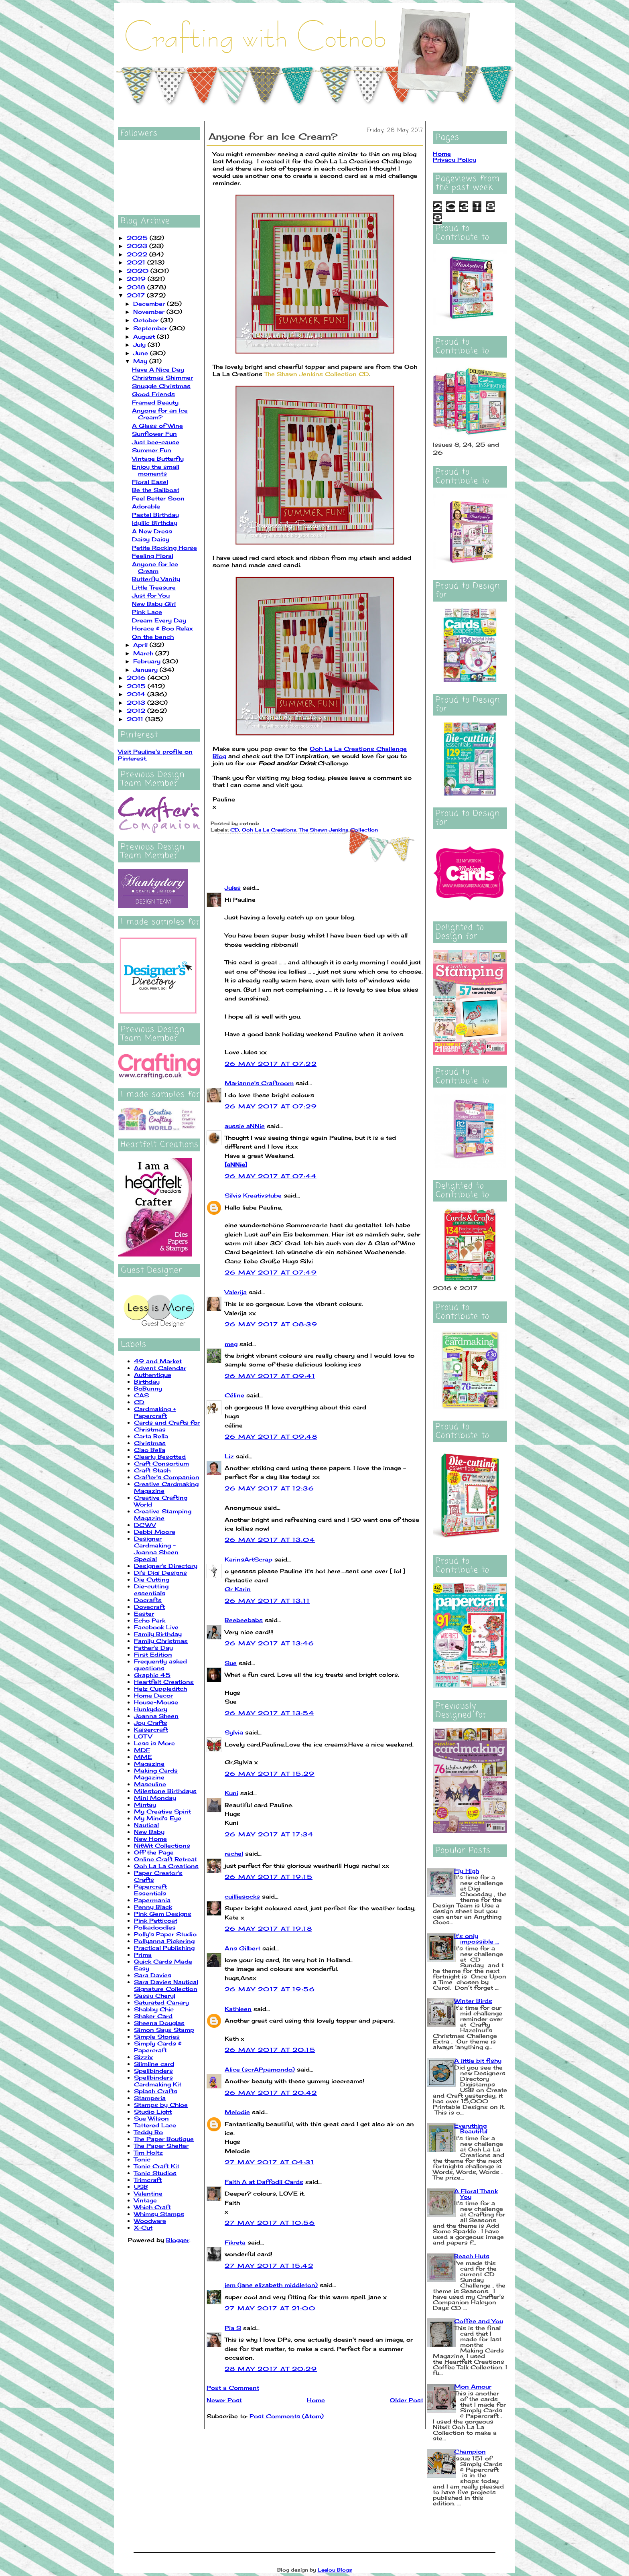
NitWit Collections (162, 1845)
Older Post (406, 2400)
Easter (144, 1613)
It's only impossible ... (476, 1938)
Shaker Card (153, 2016)
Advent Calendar (160, 1367)
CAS (141, 1395)
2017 (137, 295)
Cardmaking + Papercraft (155, 1412)
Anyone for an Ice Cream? (160, 414)
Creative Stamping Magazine (162, 1514)
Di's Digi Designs (160, 1572)
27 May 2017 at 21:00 (270, 2308)
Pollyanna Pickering (164, 1941)
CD (139, 1402)
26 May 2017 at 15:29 (269, 1773)
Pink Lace (147, 611)
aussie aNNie (245, 1125)
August (145, 336)
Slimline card (154, 2063)
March (144, 653)
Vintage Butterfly (158, 458)
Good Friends (153, 393)
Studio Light (153, 2111)
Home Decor (153, 1695)
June (141, 353)
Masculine (150, 1784)
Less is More (154, 1743)
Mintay (145, 1804)
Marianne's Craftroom (259, 1083)
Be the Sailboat (155, 489)
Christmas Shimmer (162, 377)
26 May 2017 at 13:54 (269, 1713)
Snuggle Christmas (161, 385)
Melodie (237, 2111)
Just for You (151, 595)
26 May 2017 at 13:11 (267, 1600)
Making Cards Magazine (156, 1774)
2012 (137, 710)
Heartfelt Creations (164, 1681)
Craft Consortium (161, 1463)
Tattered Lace (155, 2125)
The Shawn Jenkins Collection (338, 830)
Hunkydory (150, 1709)
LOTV (143, 1736)
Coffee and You (478, 2321)
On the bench (153, 636)
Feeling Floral (152, 555)
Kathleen (238, 2008)
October (146, 320)
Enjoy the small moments (155, 470)
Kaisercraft (151, 1729)
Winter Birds (473, 2000)
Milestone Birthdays (165, 1790)
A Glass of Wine (157, 425)
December (150, 303)
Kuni (231, 1792)
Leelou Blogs (335, 2570)
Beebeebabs (244, 1619)
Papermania (152, 1900)
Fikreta (235, 2242)
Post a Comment (233, 2387)
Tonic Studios (155, 2172)
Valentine (148, 2193)
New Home (150, 1838)
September (151, 328)
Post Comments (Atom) (287, 2416)
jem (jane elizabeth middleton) (271, 2284)
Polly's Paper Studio (165, 1934)
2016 (137, 677)
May (141, 361)
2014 (137, 694)
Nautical (146, 1825)
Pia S (233, 2327)
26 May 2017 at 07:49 (271, 1272)
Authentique (152, 1374)
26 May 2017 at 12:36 (269, 1488)
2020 (138, 270)
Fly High (466, 1870)
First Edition (153, 1654)
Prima (143, 1954)
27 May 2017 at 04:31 (269, 2162)
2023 (138, 245)
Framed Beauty (155, 402)
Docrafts (148, 1599)
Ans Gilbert (243, 1948)
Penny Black (153, 1906)
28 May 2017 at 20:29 (271, 2368)
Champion (470, 2451)
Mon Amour (472, 2386)
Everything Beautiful (470, 2128)
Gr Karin (238, 1589)
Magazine (149, 1763)
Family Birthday (158, 1634)
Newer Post (224, 2400)
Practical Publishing (164, 1947)
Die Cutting (151, 1579)
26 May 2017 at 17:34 (269, 1834)
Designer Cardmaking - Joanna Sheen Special (156, 1548)
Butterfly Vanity (156, 578)
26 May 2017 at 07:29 (271, 1106)
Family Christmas (161, 1640)
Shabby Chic (154, 2009)
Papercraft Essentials (150, 1890)
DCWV (145, 1524)
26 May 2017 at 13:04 (270, 1539)
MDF (142, 1749)
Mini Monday (155, 1797)
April (141, 644)
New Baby (149, 1831)
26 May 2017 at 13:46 (269, 1643)
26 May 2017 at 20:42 (271, 2092)
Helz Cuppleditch (160, 1688)
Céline (234, 1395)
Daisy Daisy (150, 539)
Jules (233, 887)
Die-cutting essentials (151, 1589)
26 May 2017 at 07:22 (271, 1063)
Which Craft (152, 2207)
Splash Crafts (155, 2091)
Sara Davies (152, 1975)
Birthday (147, 1381)
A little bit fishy (477, 2060)
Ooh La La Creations (166, 1865)
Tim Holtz (148, 2152)
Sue (231, 1662)
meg (231, 1343)
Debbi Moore (154, 1531)
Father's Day (153, 1647)
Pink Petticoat (155, 1920)
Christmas (150, 1442)
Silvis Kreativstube (253, 1195)
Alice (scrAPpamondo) (260, 2069)
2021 (137, 262)
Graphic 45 (152, 1674)
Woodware (150, 2220)
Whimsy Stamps (159, 2213)
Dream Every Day (159, 620)
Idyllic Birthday (154, 522)
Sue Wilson (151, 2118)
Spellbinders (153, 2070)
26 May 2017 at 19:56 (270, 1989)
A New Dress (152, 531)
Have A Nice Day (158, 369)
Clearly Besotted (160, 1456)
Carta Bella (151, 1436)
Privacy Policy (454, 159)
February (147, 661)
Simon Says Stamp (164, 2029)
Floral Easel (150, 481)
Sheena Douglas (159, 2022)
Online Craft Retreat (165, 1859)
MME (143, 1756)
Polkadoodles (155, 1927)
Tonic (142, 2159)
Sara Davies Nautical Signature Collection (166, 1985)
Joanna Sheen (156, 1715)
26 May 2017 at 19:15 (268, 1876)
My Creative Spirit (162, 1811)
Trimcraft (148, 2179)
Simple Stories (157, 2036)
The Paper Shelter (161, 2145)
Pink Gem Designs (162, 1913)
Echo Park (149, 1620)
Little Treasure (154, 587)
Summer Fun (151, 450)
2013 (137, 702)
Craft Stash (152, 1470)
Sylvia (235, 1732)
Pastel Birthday (155, 514)
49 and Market (158, 1361)
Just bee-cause (155, 442)
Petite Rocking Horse (164, 547)
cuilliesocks (242, 1896)
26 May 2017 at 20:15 (270, 2049)
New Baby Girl (154, 603)
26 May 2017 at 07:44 (271, 1176)
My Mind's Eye (157, 1818)
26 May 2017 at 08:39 (271, 1324)
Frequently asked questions (160, 1664)
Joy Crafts (150, 1722)
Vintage (145, 2200)
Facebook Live (156, 1627)
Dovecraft (149, 1606)
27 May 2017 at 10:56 (270, 2222)
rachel (234, 1853)
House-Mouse (156, 1702)
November (149, 311)
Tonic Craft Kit (156, 2166)
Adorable (146, 506)
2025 (138, 237)
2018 (137, 287)
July (140, 344)
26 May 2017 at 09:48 (271, 1436)
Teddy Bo (148, 2132)
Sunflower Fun (154, 433)
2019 (137, 278)
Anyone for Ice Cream (155, 567)
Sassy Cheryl (154, 1995)
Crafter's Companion (166, 1477)
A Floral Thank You (476, 2194)
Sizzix (143, 2056)
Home (316, 2400)
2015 (137, 686)
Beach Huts (471, 2256)
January (146, 669)
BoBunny (148, 1388)
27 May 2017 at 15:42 (269, 2265)
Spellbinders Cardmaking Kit (157, 2081)
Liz (229, 1456)
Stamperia (150, 2097)
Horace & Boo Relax (162, 628)
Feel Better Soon (158, 498)
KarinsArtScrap (248, 1559)
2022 (138, 254)
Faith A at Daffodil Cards (264, 2181)
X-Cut (143, 2227)
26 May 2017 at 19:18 (268, 1928)
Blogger (177, 2239)
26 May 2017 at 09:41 (270, 1375)
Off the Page (154, 1852)
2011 (136, 719)
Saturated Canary (161, 2002)
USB (141, 2186)
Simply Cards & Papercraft (158, 2046)
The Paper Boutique (164, 2138)
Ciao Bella (149, 1449)
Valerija (236, 1292)
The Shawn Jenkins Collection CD (316, 373)
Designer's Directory (165, 1565)
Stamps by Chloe (161, 2104)
